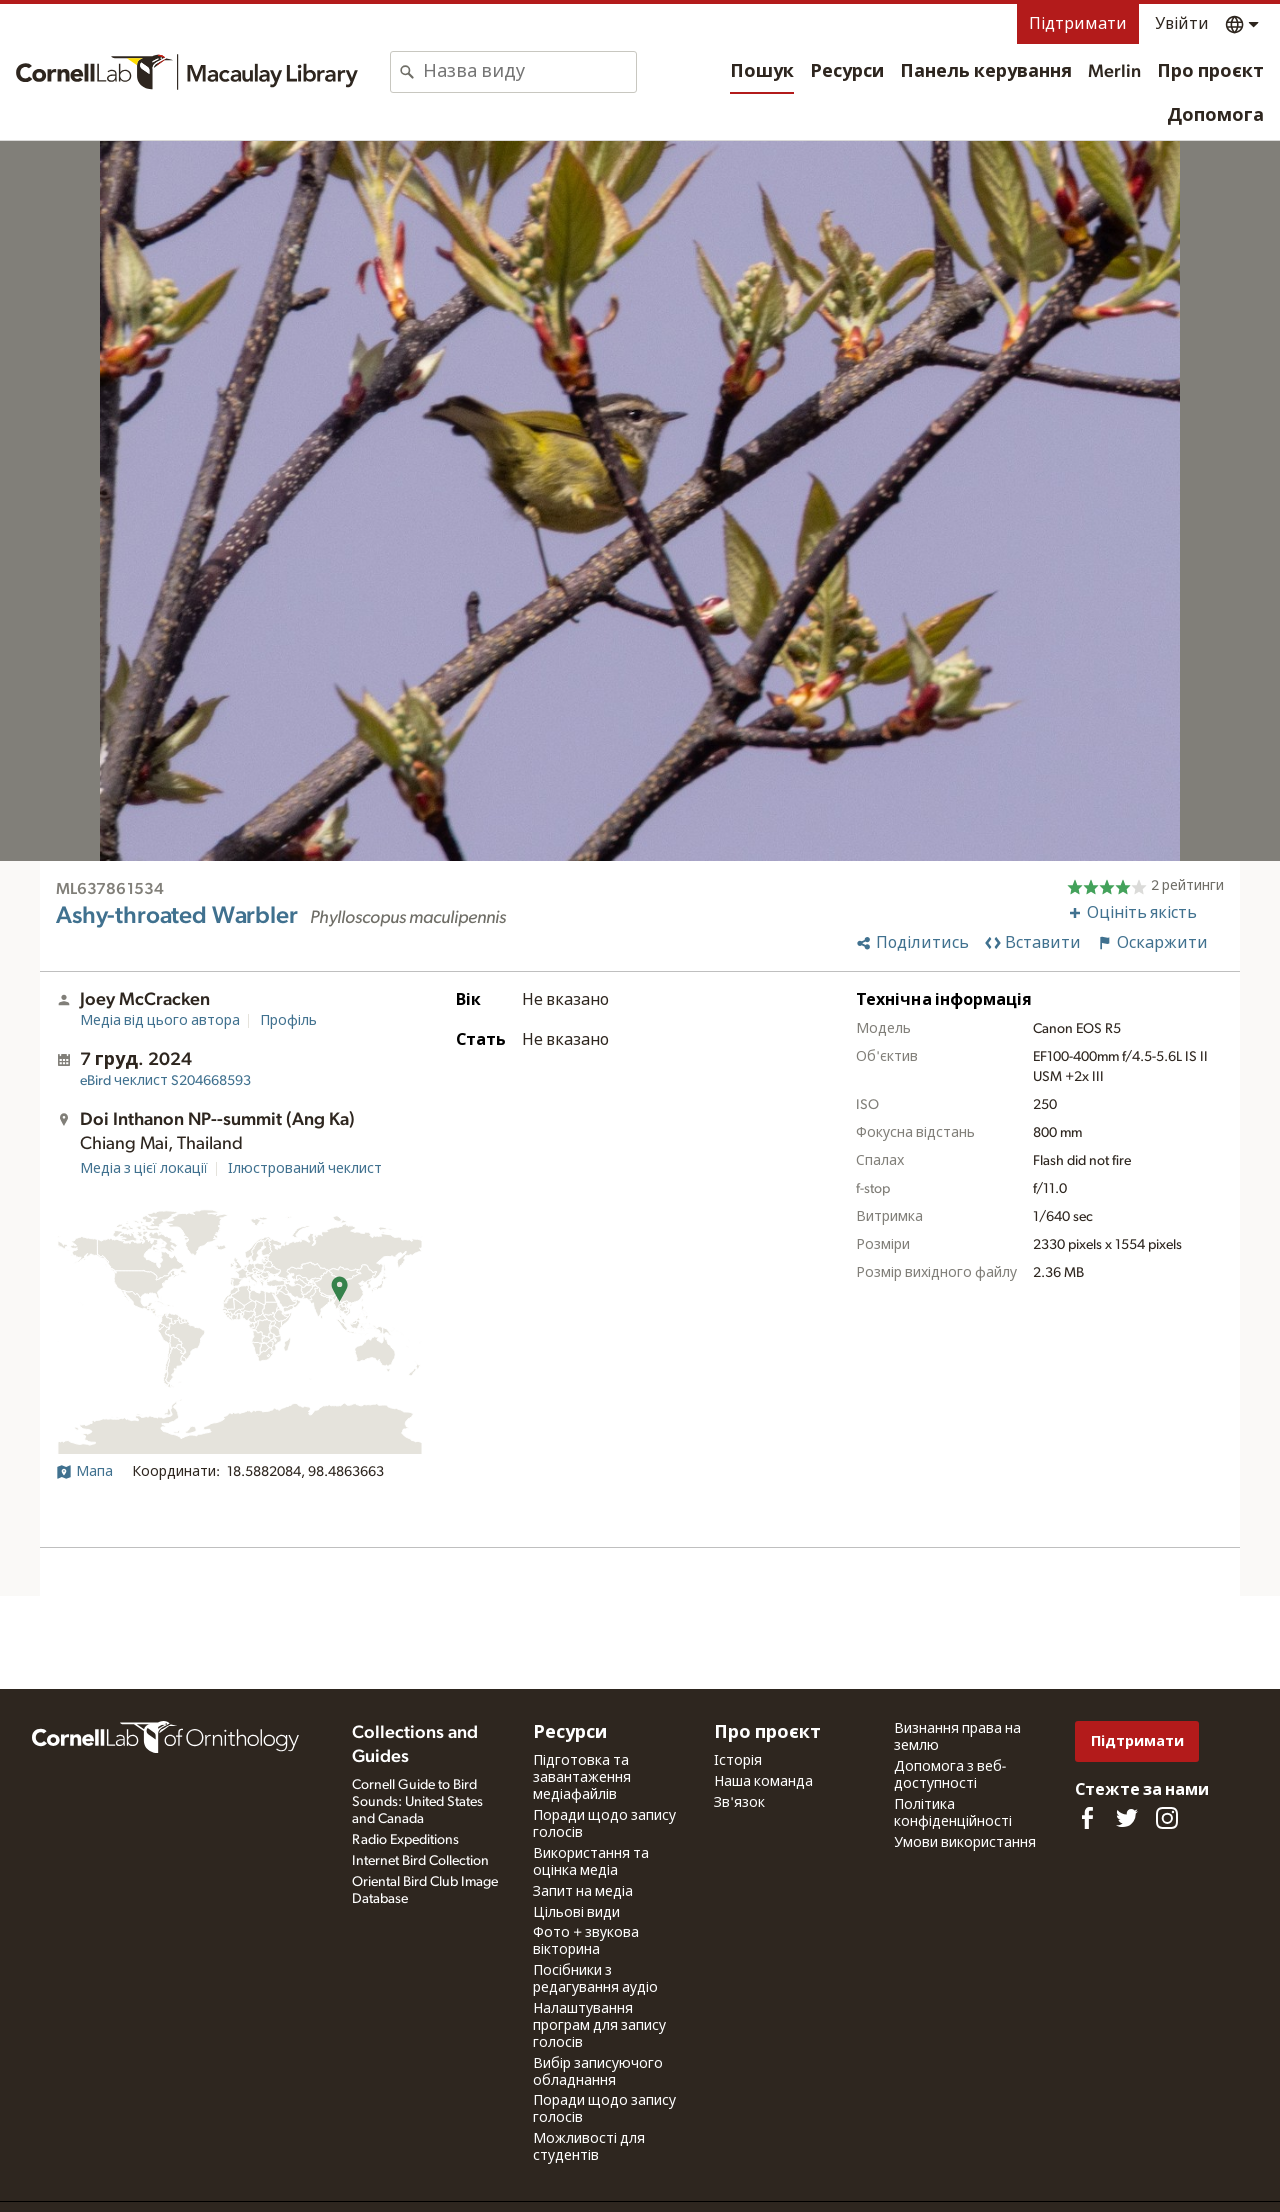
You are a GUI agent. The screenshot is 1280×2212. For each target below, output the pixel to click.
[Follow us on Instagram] (1167, 1818)
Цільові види (576, 1913)
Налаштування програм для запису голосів (599, 2026)
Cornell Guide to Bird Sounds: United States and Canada (417, 1802)
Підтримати (1078, 24)
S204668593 (165, 1081)
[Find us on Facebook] (1087, 1818)
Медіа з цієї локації (144, 1169)
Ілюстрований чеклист (305, 1169)
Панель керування (986, 72)
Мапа (84, 1472)
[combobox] (529, 72)
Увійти (1182, 24)
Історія (738, 1761)
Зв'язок (739, 1803)
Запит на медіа (583, 1892)
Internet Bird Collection (420, 1861)
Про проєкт (1210, 72)
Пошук (762, 72)
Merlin (1114, 72)
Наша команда (763, 1782)
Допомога (1215, 116)
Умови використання (965, 1843)
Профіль (288, 1021)
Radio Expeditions (405, 1840)
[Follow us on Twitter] (1127, 1818)
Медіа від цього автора (160, 1021)
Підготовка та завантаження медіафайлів (582, 1778)
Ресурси (847, 72)
